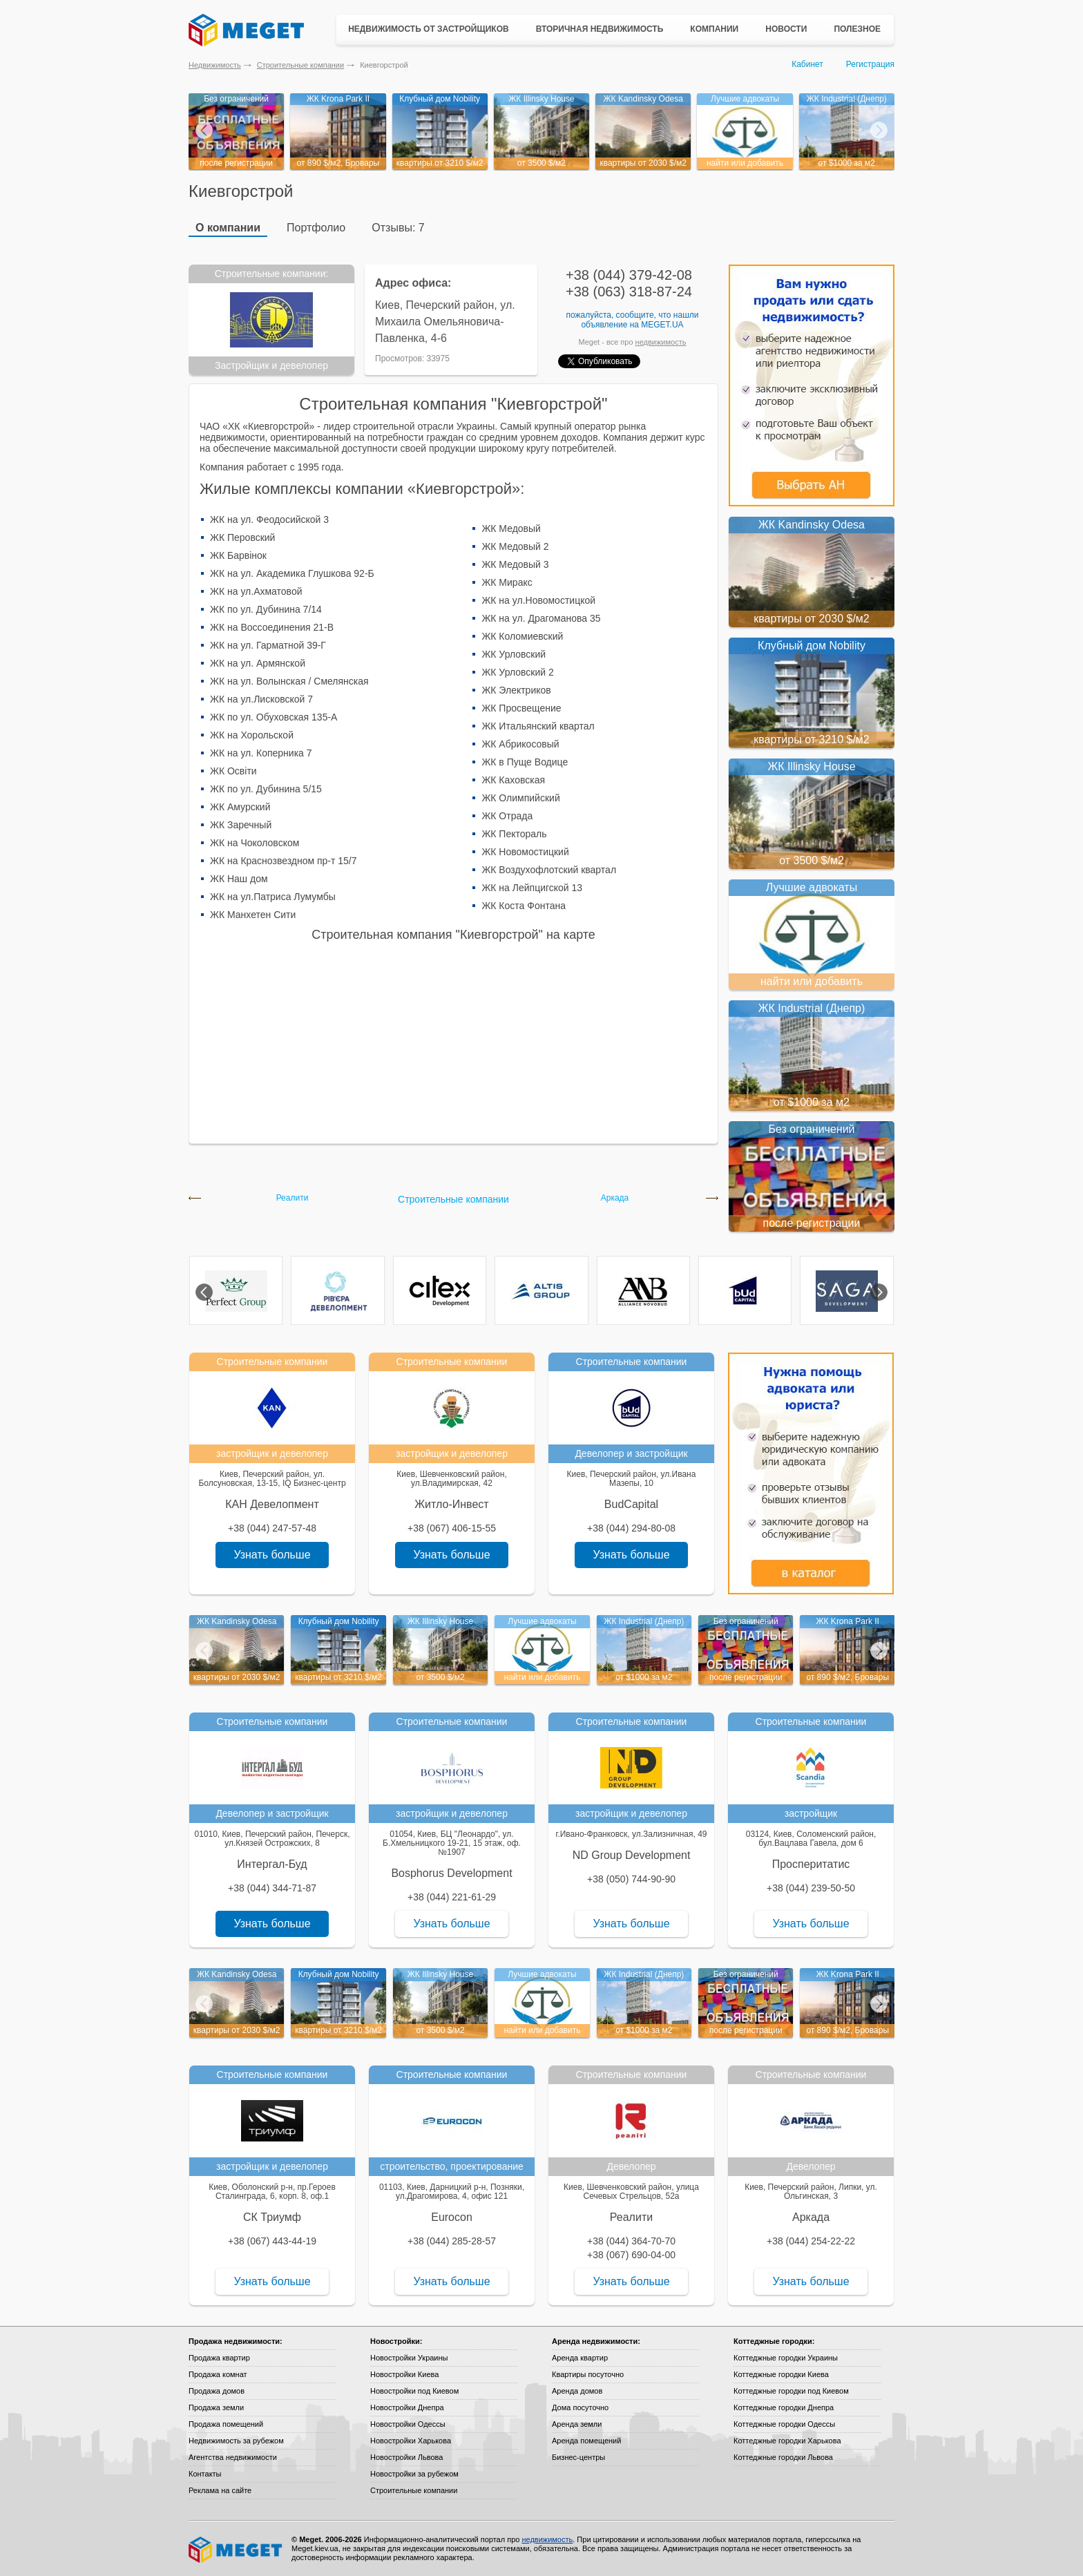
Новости (786, 29)
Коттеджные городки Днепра (784, 2407)
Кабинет (807, 64)
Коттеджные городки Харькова (787, 2440)
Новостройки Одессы (407, 2424)
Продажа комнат (218, 2374)
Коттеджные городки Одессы (784, 2424)
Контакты (205, 2474)
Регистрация (870, 64)
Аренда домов (577, 2391)
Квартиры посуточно (588, 2374)
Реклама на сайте (220, 2490)
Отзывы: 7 (398, 227)
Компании (714, 29)
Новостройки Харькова (410, 2440)
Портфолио (316, 227)
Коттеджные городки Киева (781, 2374)
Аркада (615, 1198)
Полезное (857, 29)
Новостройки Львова (406, 2457)
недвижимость (661, 342)
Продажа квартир (219, 2358)
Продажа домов (217, 2391)
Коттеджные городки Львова (783, 2457)
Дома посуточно (580, 2407)
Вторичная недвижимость (600, 29)
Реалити (292, 1198)
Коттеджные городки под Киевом (791, 2391)
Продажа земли (216, 2407)
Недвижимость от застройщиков (428, 29)
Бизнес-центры (578, 2457)
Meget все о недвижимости (236, 2550)
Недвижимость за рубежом (236, 2440)
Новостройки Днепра (407, 2407)
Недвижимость (215, 65)
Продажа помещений (226, 2424)
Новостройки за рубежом (414, 2474)
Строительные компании (300, 65)
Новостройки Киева (404, 2374)
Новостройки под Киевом (414, 2391)
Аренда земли (577, 2424)
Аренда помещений (586, 2440)
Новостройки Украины (409, 2358)
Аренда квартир (580, 2358)
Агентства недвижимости (233, 2457)
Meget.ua (662, 325)
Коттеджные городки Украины (786, 2358)
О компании (227, 227)
